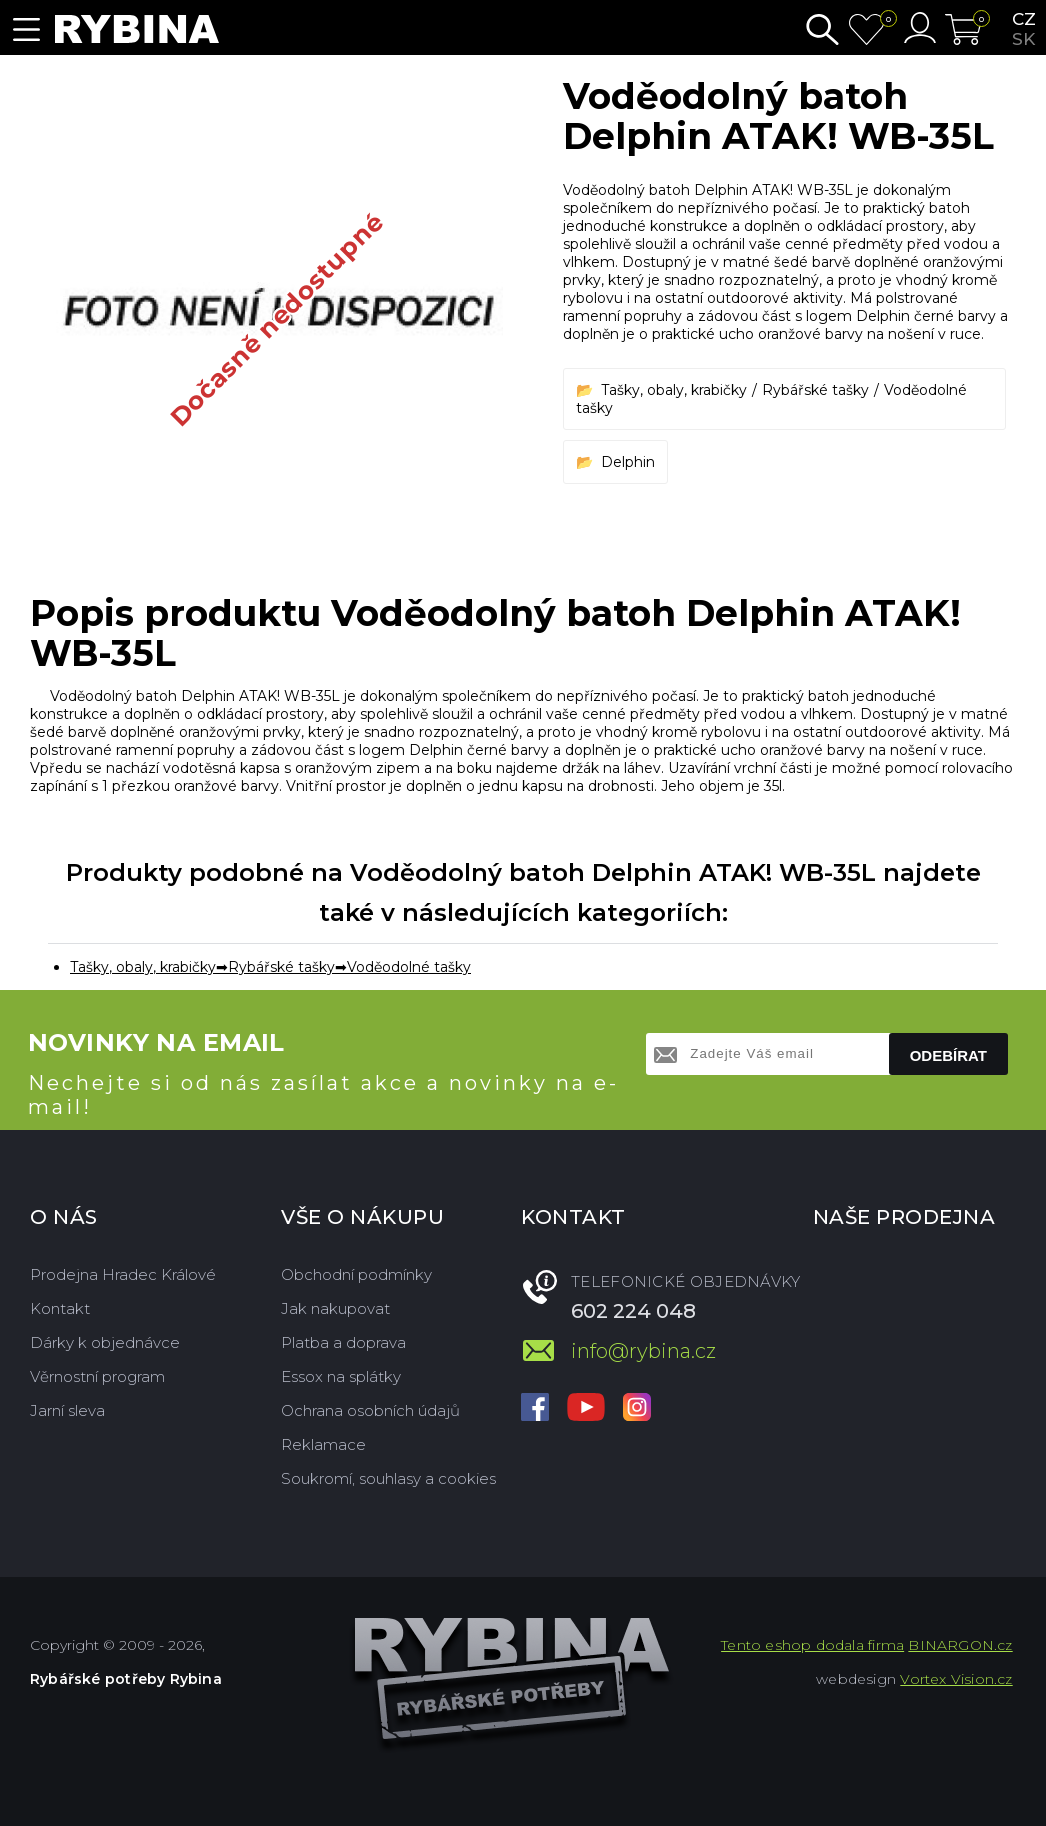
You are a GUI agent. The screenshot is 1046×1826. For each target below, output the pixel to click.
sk (1023, 39)
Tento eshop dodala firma (812, 1645)
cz (1024, 19)
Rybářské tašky (815, 390)
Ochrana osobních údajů (370, 1410)
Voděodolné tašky (409, 967)
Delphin (628, 462)
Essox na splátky (341, 1376)
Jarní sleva (67, 1410)
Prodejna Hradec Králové (123, 1274)
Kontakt (60, 1308)
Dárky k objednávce (105, 1342)
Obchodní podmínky (356, 1274)
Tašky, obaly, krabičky (674, 390)
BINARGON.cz (960, 1645)
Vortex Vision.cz (956, 1679)
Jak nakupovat (335, 1308)
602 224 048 (633, 1311)
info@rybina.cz (643, 1351)
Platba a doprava (343, 1342)
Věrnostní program (97, 1376)
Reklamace (323, 1444)
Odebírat (948, 1055)
